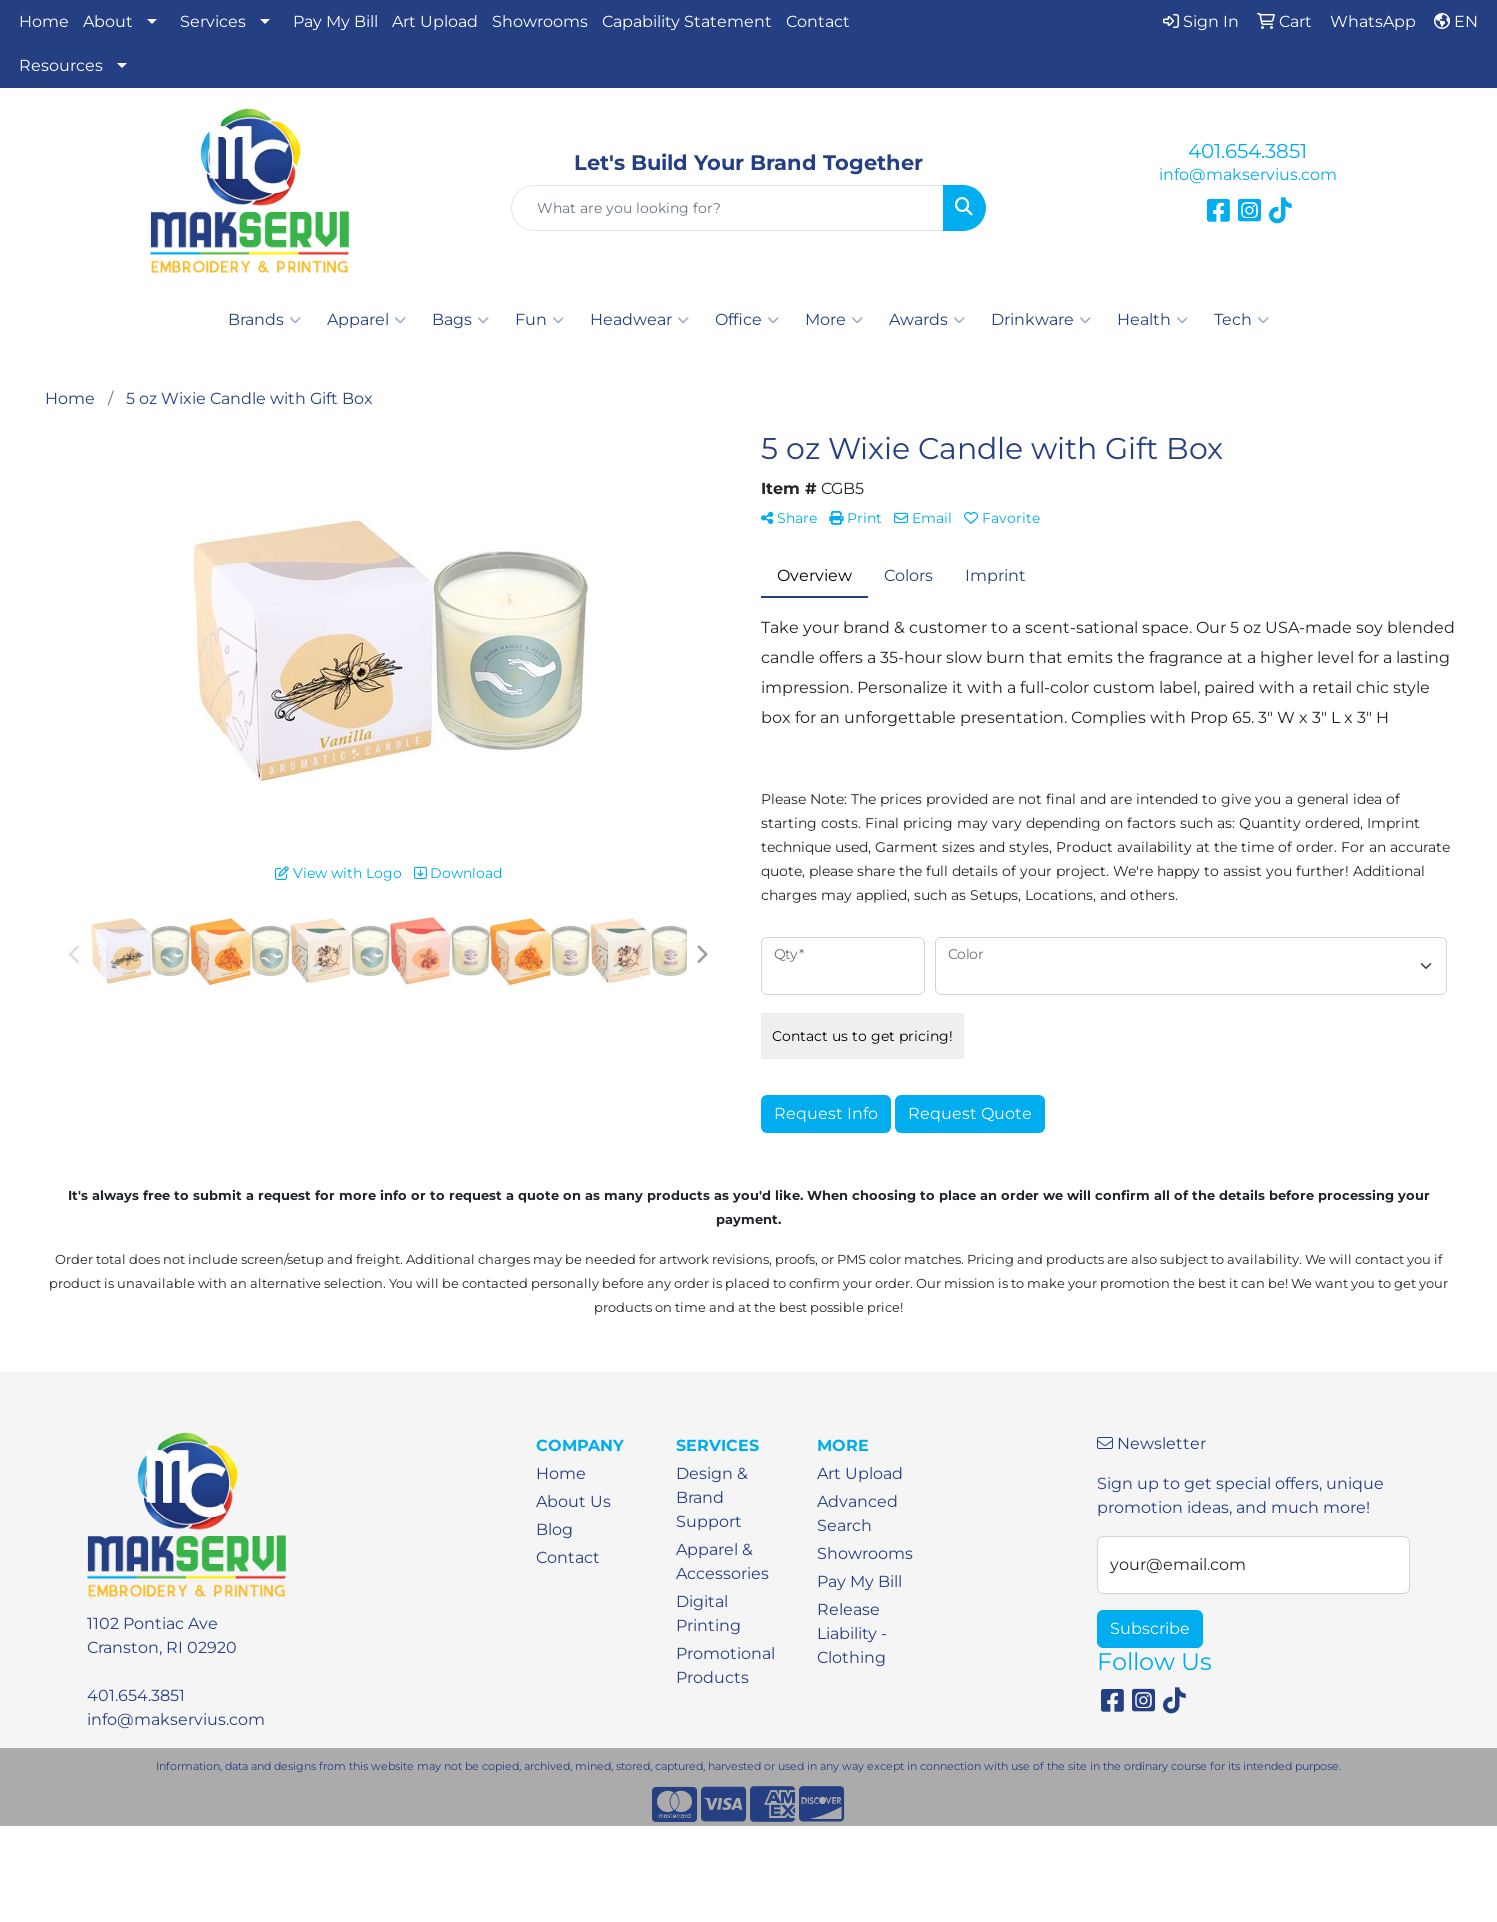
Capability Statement (687, 21)
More (834, 320)
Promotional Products (725, 1665)
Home (44, 21)
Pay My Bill (335, 21)
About (108, 21)
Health (1152, 320)
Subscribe (1150, 1628)
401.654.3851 (1247, 151)
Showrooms (540, 21)
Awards (927, 320)
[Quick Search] (727, 208)
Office (747, 320)
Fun (539, 320)
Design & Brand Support (712, 1497)
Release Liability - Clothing (852, 1633)
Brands (264, 320)
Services (213, 21)
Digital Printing (708, 1613)
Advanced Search (857, 1513)
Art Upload (435, 21)
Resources (61, 65)
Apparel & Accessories (722, 1561)
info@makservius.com (1248, 174)
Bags (460, 320)
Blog (554, 1529)
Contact (818, 21)
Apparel (366, 320)
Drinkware (1041, 320)
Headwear (639, 320)
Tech (1241, 320)
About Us (573, 1501)
